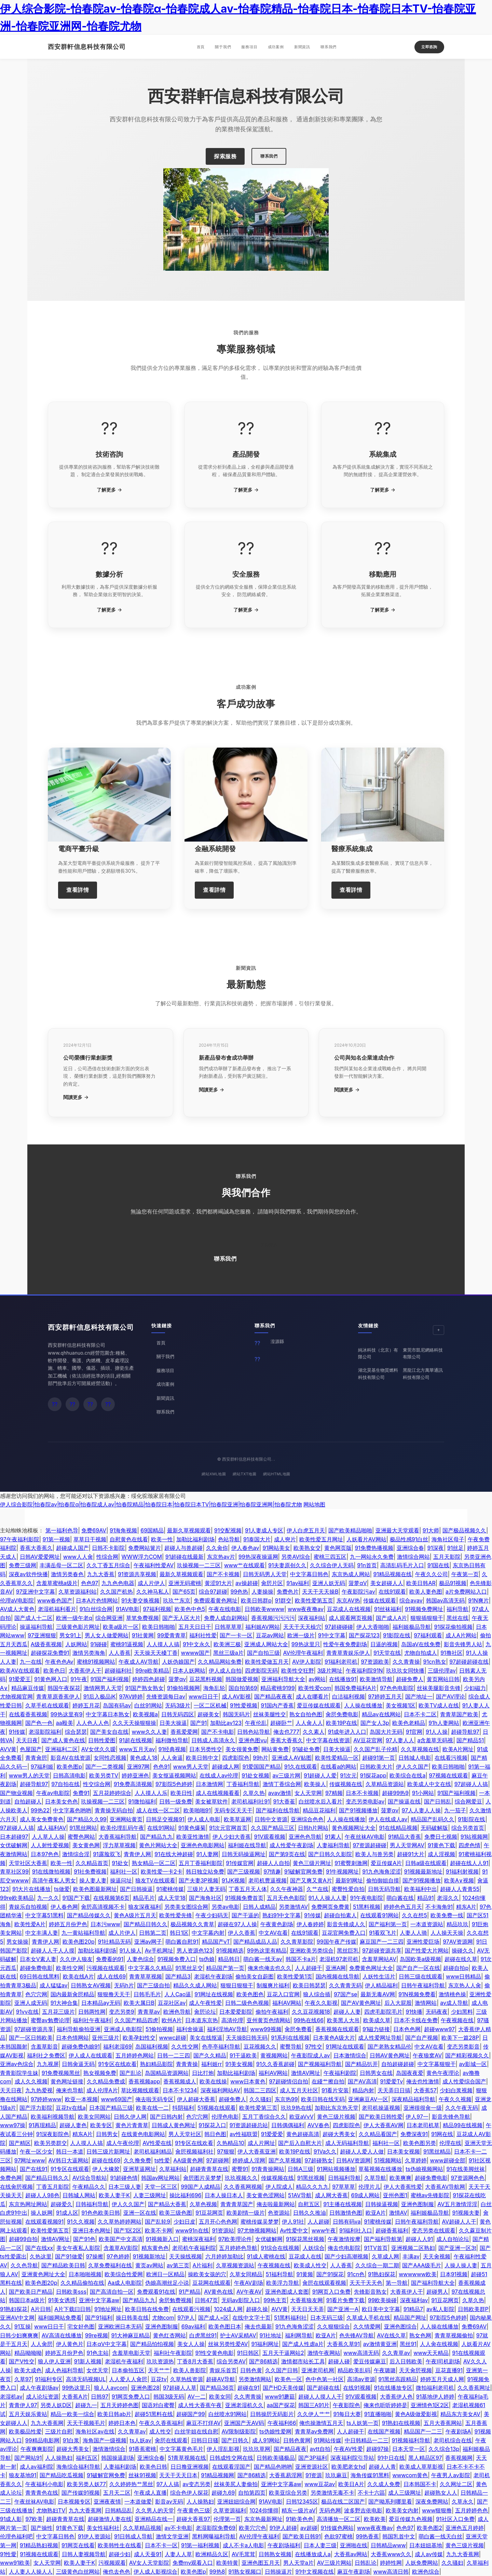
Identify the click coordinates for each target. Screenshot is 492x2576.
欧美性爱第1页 (294, 1976)
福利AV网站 (286, 2002)
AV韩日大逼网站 (68, 2160)
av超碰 (308, 2527)
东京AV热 (348, 1600)
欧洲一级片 (301, 1635)
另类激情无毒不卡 (332, 2492)
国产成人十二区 (33, 1617)
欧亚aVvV (301, 2116)
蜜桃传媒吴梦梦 (260, 2221)
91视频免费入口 (177, 1959)
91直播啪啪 (378, 2414)
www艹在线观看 (244, 1565)
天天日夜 (27, 1740)
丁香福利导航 (243, 1784)
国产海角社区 (205, 1897)
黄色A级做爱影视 (416, 2414)
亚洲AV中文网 (17, 2317)
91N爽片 (478, 1600)
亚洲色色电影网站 (202, 1845)
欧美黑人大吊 (343, 2020)
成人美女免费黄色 (42, 1819)
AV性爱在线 (157, 2142)
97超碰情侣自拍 (288, 2081)
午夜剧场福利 (284, 2545)
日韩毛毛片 (147, 1994)
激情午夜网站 (324, 2352)
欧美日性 (181, 1792)
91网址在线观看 (345, 2046)
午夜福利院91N (364, 1670)
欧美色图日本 (224, 2326)
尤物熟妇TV (50, 2510)
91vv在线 (27, 2011)
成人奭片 (285, 1539)
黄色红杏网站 (169, 2335)
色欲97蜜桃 (338, 2536)
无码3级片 (177, 1705)
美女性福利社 (103, 2527)
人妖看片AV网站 (366, 1539)
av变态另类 (196, 2484)
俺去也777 (286, 1731)
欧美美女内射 (402, 2510)
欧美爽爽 (400, 2177)
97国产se (345, 1994)
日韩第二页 (152, 1932)
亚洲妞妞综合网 (236, 2501)
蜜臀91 (240, 2168)
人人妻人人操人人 (31, 2571)
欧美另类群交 (50, 2142)
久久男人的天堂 (155, 2510)
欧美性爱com (314, 1688)
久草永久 (463, 2501)
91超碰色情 (123, 2177)
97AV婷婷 (131, 1696)
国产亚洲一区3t (457, 2247)
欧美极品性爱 (25, 2431)
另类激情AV (293, 1906)
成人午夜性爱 (205, 2002)
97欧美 (34, 2518)
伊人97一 (417, 2116)
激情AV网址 (305, 2072)
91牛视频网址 (342, 1871)
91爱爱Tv (391, 2081)
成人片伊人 (151, 1583)
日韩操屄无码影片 (272, 2414)
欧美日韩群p (256, 1600)
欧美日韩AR (420, 1583)
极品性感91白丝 (409, 1539)
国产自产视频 (421, 2037)
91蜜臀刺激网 (350, 1863)
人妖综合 (314, 2247)
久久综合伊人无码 (332, 1565)
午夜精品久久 (88, 2186)
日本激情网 (209, 1784)
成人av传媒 (429, 2554)
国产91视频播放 (358, 1810)
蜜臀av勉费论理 (50, 2020)
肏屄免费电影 (342, 1714)
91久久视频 (80, 2221)
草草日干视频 (89, 1539)
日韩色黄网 (297, 2440)
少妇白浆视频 (456, 2090)
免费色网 (11, 2177)
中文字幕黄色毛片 (181, 2448)
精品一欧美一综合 (72, 2414)
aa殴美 (64, 1722)
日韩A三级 (300, 2168)
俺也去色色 (116, 2571)
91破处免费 (305, 1749)
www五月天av (137, 1749)
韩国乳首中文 (398, 2536)
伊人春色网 (64, 1906)
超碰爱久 (61, 2204)
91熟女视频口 (244, 2571)
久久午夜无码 (461, 2107)
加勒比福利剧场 (195, 1539)
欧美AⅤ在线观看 (20, 1670)
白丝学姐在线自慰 (196, 2431)
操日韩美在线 (132, 2317)
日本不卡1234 (180, 2090)
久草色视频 (203, 2204)
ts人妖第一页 (362, 2422)
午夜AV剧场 (248, 2282)
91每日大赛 (347, 2414)
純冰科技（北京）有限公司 (378, 1353)
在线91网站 (161, 1827)
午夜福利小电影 (44, 2484)
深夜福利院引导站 (352, 2457)
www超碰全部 (447, 2160)
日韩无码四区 (177, 1714)
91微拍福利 (141, 1801)
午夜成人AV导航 (139, 1661)
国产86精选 (263, 2361)
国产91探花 (330, 2274)
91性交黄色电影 (214, 2352)
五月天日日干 (194, 1626)
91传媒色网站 (337, 2527)
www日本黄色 (247, 2081)
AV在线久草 (391, 2335)
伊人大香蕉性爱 (403, 2186)
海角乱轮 (214, 1688)
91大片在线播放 (31, 1889)
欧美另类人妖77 (86, 2484)
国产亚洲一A (342, 2309)
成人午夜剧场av (39, 2387)
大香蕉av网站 (351, 2554)
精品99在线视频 (462, 2125)
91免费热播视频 (374, 1547)
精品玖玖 (457, 1924)
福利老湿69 (117, 2046)
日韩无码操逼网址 (243, 1854)
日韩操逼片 (278, 2571)
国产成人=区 (213, 2317)
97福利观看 (428, 1635)
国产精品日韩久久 (145, 1924)
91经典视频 (172, 1749)
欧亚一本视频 (81, 2099)
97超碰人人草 (180, 2387)
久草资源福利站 (77, 1591)
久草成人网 (385, 2256)
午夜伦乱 (256, 1722)
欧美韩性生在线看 (119, 2545)
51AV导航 (300, 2195)
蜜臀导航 (291, 2046)
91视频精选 (230, 1950)
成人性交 (160, 2431)
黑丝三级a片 (228, 1652)
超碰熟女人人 (440, 2492)
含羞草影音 (44, 2046)
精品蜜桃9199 (277, 1688)
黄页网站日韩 (443, 1679)
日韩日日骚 (204, 2440)
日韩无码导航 (384, 1889)
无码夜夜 (437, 2011)
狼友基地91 (22, 2475)
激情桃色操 (452, 1994)
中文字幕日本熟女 (107, 1714)
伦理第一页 (227, 2518)
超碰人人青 (382, 2466)
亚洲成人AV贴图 (292, 1757)
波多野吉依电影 (363, 2510)
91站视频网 (474, 1836)
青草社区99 (14, 1871)
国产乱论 (130, 2072)
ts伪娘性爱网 (275, 2431)
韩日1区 (179, 1932)
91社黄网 (143, 1635)
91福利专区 (48, 2379)
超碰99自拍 (23, 2239)
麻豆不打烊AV (203, 2422)
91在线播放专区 (393, 2387)
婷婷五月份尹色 (68, 1924)
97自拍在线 (65, 1784)
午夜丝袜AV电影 (365, 1836)
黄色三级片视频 (336, 2116)
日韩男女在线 (376, 2072)
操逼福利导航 (36, 1626)
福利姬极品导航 (412, 1626)
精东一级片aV (298, 2510)
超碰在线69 (106, 2160)
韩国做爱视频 (242, 1679)
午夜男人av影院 (450, 2475)
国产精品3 (178, 1976)
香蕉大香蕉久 (36, 1547)
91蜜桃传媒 (169, 1889)
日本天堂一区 (408, 2448)
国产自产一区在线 (418, 1967)
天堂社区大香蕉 (28, 1863)
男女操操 (17, 1941)
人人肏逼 (172, 1757)
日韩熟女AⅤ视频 (91, 1985)
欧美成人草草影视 (421, 2466)
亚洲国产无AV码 (244, 2422)
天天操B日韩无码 (247, 2037)
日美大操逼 (173, 1722)
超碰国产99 (190, 2414)
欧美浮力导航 (282, 2282)
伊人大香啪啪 (372, 1626)
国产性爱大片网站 (427, 1950)
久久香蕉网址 (473, 2387)
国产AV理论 (450, 1696)
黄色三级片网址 (312, 1863)
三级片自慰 (58, 2431)
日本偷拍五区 (128, 2370)
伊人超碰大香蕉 (196, 2099)
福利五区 (87, 2457)
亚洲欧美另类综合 (311, 1950)
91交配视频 (228, 1530)
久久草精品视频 (142, 2527)
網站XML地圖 (214, 1474)
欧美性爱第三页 (258, 2107)
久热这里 (41, 2256)
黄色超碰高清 (302, 2134)
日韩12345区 (302, 2501)
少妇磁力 (475, 1688)
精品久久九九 (312, 2186)
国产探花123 (364, 1635)
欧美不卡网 (158, 2230)
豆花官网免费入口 (344, 1932)
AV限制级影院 (238, 2431)
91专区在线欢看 (117, 2064)
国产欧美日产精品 (31, 2291)
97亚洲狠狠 (42, 1635)
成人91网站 (265, 2440)
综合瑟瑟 (76, 1731)
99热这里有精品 (267, 1950)
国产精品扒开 (361, 2064)
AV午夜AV (249, 2291)
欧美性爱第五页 (314, 1600)
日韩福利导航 (344, 2177)
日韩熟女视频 (275, 2554)
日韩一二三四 (173, 2055)
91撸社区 (451, 1652)
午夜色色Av (59, 1661)
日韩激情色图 (345, 2212)
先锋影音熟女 (370, 2291)
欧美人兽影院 (189, 2370)
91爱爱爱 (272, 2134)
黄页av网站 (149, 2265)
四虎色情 (469, 1845)
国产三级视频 (243, 1871)
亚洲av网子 (148, 1941)
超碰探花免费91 (50, 1652)
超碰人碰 (339, 2361)
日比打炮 (203, 2072)
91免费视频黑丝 (61, 2072)
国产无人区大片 (181, 1617)
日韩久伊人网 (130, 2116)
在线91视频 (356, 2387)
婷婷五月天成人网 (442, 2379)
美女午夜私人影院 (78, 2247)
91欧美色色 (299, 2518)
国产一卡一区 (236, 1635)
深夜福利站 (311, 1617)
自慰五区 (309, 2204)
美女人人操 (191, 2343)
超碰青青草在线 (209, 2168)
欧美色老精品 (408, 1722)
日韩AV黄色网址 (390, 2055)
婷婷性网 (391, 2562)
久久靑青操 (247, 2396)
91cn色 (356, 2274)
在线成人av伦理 (219, 1775)
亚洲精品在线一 (154, 2518)
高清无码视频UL (86, 2379)
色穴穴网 (36, 1994)
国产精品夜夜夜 (273, 1696)
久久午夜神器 (286, 1889)
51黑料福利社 (290, 2317)
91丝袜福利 (387, 1609)
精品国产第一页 (225, 1967)
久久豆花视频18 (311, 2011)
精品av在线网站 (381, 1714)
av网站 (317, 1679)
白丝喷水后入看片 (320, 1801)
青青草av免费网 (314, 2431)
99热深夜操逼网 (258, 1556)
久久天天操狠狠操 (134, 1722)
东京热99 (286, 2099)
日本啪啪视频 (85, 2274)
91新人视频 (87, 2361)
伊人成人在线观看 (90, 2055)
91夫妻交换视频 (140, 1600)
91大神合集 (64, 2002)
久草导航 (375, 2177)
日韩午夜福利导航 (423, 1985)
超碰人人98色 (42, 2195)
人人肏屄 (42, 2343)
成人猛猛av (54, 1985)
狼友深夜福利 (144, 1906)
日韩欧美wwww (264, 1609)
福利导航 (457, 1609)
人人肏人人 (309, 1722)
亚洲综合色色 (307, 1819)
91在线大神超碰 (173, 1854)
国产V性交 (22, 2361)
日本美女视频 (403, 2151)
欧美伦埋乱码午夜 (122, 1827)
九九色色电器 (117, 1583)
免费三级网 (22, 1565)
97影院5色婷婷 (173, 1784)
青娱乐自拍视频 (28, 1906)
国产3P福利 (312, 2457)
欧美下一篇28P (460, 2037)
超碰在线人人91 (469, 1863)
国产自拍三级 (263, 1652)
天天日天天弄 (307, 2309)
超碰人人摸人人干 (320, 2396)
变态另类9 (121, 2011)
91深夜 (435, 1547)
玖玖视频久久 (241, 2177)
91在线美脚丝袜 (466, 2168)
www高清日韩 (391, 2571)
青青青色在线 (41, 2492)
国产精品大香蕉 (167, 2204)
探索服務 (225, 156)
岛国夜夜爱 (409, 2072)
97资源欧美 (375, 1661)
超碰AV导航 (220, 2379)
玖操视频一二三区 (199, 1565)
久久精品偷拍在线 (82, 2282)
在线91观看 (392, 1591)
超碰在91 (248, 2387)
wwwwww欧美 (418, 2274)
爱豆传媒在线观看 (319, 1705)
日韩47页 (206, 2300)
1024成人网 (228, 2309)
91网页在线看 (78, 2545)
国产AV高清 (362, 2081)
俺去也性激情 (422, 2081)
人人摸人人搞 (163, 1644)
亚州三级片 (105, 2037)
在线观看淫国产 (231, 2466)
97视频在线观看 (448, 1775)
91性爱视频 (243, 1705)
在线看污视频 (451, 1757)
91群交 (283, 1600)
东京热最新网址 (263, 2518)
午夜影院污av (358, 1591)
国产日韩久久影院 (330, 1854)
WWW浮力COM (142, 1556)
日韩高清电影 (69, 1775)
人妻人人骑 (413, 1932)
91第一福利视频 (200, 2545)
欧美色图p (69, 1766)
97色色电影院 (397, 1688)
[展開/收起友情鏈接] (438, 1330)
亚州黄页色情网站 (268, 2020)
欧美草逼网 (237, 1819)
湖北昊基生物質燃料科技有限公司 (378, 1373)
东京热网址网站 (28, 2204)
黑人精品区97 (425, 2457)
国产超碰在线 (323, 2387)
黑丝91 (408, 2343)
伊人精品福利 (381, 1985)
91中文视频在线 (314, 2571)
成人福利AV (51, 1827)
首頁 (201, 46)
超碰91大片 (410, 1854)
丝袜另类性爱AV (228, 2343)
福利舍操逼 (190, 2029)
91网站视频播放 (336, 2168)
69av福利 (193, 2326)
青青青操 (187, 2064)
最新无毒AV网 (377, 1994)
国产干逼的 (245, 1915)
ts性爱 (162, 2160)
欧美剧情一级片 (246, 2212)
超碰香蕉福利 (391, 2230)
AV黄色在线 (218, 2291)
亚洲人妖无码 (328, 1583)
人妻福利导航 (333, 1845)
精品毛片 (144, 1897)
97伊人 (186, 2317)
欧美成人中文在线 (429, 1784)
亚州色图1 (395, 2195)
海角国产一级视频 (104, 2440)
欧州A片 (172, 2020)
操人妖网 (42, 2212)
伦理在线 (450, 2142)
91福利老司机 (341, 1661)
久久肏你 (217, 1547)
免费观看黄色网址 (215, 1600)
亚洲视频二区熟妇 (413, 2247)
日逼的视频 (384, 1644)
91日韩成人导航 (133, 2536)
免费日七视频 (440, 1836)
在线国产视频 (384, 2431)
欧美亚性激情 (192, 1836)
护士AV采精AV (238, 2335)
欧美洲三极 (227, 1644)
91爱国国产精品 (261, 1766)
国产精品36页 (217, 2387)
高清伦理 (232, 2020)
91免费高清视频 (133, 1784)
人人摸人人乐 (151, 1792)
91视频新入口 (162, 2239)
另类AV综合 (295, 1556)
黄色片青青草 (131, 2125)
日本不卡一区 (161, 2545)
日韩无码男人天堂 (265, 1574)
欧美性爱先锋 (175, 1915)
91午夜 (78, 1679)
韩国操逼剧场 (117, 2457)
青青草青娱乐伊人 (348, 1652)
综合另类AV (231, 2361)
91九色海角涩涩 (381, 1871)
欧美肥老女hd (348, 2466)
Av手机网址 (159, 1950)
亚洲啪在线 (353, 2545)
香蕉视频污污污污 (273, 1617)
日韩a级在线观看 (426, 1863)
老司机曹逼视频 (267, 1880)
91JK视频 (233, 1880)
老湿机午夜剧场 (213, 1976)
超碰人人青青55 (459, 1889)
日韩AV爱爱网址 (40, 1556)
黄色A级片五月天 (135, 1915)
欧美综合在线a (407, 1775)
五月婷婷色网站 (134, 2055)
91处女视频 (255, 1775)
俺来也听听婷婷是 (385, 2405)
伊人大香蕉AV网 (384, 2125)
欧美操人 (315, 1784)
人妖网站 (76, 1644)
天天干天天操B (320, 1591)
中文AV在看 (273, 1932)
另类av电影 (225, 1906)
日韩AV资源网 (353, 2160)
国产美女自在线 (109, 1731)
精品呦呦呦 (28, 2352)
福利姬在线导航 (247, 1845)
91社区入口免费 (455, 2518)
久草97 (23, 2379)
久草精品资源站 (385, 1784)
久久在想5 (414, 1915)
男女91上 (70, 1635)
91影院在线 (396, 1635)
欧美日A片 (351, 2484)
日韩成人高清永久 (213, 1740)
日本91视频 (453, 2274)
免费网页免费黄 (330, 1906)
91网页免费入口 (131, 2396)
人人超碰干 (308, 1967)
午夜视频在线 (457, 2020)
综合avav (410, 1600)
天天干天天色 (366, 2282)
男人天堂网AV (407, 1845)
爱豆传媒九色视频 (411, 2518)
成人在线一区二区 (158, 1810)
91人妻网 (207, 1854)
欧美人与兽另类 (374, 1854)
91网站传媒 (327, 2440)
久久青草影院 (297, 1941)
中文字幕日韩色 (309, 1574)
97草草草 (343, 2186)
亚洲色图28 (145, 2387)
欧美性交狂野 (297, 1670)
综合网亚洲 (109, 1617)
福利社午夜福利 (92, 2020)
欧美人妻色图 (425, 1591)
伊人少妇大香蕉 (232, 1836)
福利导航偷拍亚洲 (78, 2029)
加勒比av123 (226, 1722)
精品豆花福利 (319, 1810)
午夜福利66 (282, 2422)
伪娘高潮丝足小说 (167, 2282)
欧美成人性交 (310, 2265)
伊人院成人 (279, 2186)
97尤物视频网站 (257, 2230)
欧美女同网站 (94, 2116)
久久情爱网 (367, 2326)
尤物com (163, 2317)
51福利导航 (279, 2274)
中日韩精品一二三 (366, 2440)
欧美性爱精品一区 (337, 1757)
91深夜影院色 (52, 2134)
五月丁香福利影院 (200, 1863)
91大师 (431, 1530)
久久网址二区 (456, 2484)
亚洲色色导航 (305, 1836)
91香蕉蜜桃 (142, 2448)
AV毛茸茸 (243, 2554)
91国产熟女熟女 (144, 1688)
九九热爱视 (39, 2090)
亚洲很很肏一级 (423, 2107)
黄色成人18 (143, 1757)
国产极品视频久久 (464, 1530)
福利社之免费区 (46, 2055)
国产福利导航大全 (433, 2282)
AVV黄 (8, 1749)
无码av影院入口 (240, 2300)
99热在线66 (308, 2020)
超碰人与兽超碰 (183, 1547)
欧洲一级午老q (74, 1617)
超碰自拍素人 (340, 1915)
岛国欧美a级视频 (420, 1959)
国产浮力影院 (35, 2107)
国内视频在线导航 (337, 1976)
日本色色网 (407, 2029)
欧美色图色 (250, 1994)
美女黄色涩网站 (265, 2195)
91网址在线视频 (213, 1994)
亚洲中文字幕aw (99, 2300)
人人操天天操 (446, 1932)
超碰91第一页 (378, 1757)
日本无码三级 (326, 2317)
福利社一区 (123, 1871)
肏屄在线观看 (171, 2440)
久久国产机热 (116, 1591)
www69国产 (116, 2099)
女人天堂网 (308, 1792)
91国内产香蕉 (277, 1705)
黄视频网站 (274, 2055)
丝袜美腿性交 (269, 1714)
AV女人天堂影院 (149, 2562)
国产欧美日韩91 (302, 2536)
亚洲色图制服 (417, 2204)
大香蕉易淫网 (285, 2475)
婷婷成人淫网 (248, 2160)
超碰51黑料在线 (154, 2414)
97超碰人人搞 (471, 1784)
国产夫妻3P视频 (198, 1880)
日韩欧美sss (71, 2291)
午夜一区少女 (36, 2151)
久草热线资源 (186, 2379)
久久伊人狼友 (76, 1959)
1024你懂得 (263, 2510)
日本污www (105, 1924)
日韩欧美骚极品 (276, 2457)
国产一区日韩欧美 (31, 2037)
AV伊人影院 (306, 1661)
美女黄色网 (86, 1845)
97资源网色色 (467, 2177)
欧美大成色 (28, 2370)
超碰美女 (208, 1714)
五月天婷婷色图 (119, 2405)
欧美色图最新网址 (95, 1889)
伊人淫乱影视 (223, 2448)
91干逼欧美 (243, 2055)
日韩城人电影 (414, 1757)
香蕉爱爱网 (184, 1731)
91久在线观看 (300, 1766)
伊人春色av (245, 1547)
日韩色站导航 (253, 1731)
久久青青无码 (345, 1985)
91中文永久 (196, 1644)
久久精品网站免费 (220, 1661)
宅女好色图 (81, 2326)
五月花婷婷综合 (112, 1792)
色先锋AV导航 (356, 2335)
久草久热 (254, 1792)
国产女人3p (374, 1722)
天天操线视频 (185, 2256)
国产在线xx (39, 2247)
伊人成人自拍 (225, 1670)
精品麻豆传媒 (27, 1688)
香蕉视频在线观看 (337, 2029)
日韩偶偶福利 (287, 2125)
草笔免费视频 (142, 1617)
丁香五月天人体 (248, 1889)
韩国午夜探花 (63, 1688)
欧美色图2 (429, 2527)
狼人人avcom (110, 2387)
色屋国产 (31, 1749)
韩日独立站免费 (205, 1871)
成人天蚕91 (147, 2554)
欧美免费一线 (446, 1915)
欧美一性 (162, 1539)
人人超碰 (318, 2221)
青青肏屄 (36, 1757)
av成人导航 (454, 2002)
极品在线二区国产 (343, 2501)
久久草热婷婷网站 (119, 2221)
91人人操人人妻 (328, 1897)
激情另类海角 (88, 1652)
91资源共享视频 (137, 1574)
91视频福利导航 (411, 2440)
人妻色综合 (140, 1959)
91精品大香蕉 (404, 1836)
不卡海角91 (439, 1906)
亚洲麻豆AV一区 (368, 2099)
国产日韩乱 (437, 1801)
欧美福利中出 (420, 1889)
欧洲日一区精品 (165, 2274)
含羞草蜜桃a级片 (57, 1583)
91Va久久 (325, 2151)
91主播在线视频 (342, 2204)
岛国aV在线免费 (420, 1644)
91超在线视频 (135, 1740)
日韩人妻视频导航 (84, 2554)
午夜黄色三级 (193, 2510)
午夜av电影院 (53, 1792)
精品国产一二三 (423, 2431)
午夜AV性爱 (348, 2448)
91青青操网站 (267, 2168)
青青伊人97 (23, 2405)
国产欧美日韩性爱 (380, 2116)
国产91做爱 (68, 2256)
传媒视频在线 (345, 1784)
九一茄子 (455, 1810)
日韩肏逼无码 (78, 2064)
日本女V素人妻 (38, 1959)
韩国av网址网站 (160, 2177)
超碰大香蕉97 (193, 2518)
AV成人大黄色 (17, 1609)
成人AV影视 (236, 1696)
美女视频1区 (400, 1705)
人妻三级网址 (149, 2195)
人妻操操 (262, 1591)
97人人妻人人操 (421, 1810)
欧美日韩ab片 (114, 2414)
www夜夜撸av (306, 1609)
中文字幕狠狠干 (437, 2064)
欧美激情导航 (376, 1679)
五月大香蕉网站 (443, 2422)
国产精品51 (470, 1740)
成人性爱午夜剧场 (291, 1845)
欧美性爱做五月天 (267, 1661)
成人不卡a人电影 (243, 2545)
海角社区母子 (448, 1539)
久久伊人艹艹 (313, 2414)
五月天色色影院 (286, 1897)
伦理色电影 (225, 2116)
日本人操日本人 (224, 2195)
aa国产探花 (281, 2405)
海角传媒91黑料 (370, 2475)
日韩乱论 (366, 2562)
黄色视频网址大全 (353, 1827)
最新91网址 (349, 1880)
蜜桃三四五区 (330, 1556)
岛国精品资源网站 (167, 2072)
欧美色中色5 (190, 1609)
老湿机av (11, 2396)
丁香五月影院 (52, 2186)
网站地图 (314, 1504)
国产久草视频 (285, 2160)
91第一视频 (56, 1539)
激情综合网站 (413, 1556)
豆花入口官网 (283, 1994)
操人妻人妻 (93, 1880)
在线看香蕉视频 (28, 1714)
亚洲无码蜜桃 (184, 1583)
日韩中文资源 (271, 1819)
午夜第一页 (465, 1574)
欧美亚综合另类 (288, 2492)
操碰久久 (463, 1950)
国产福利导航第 (383, 2239)
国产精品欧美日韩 (63, 2265)
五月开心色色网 (218, 2221)
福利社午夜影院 (173, 2352)
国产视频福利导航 (320, 2064)
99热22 (40, 1810)
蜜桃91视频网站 (96, 1661)
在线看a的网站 (338, 1766)
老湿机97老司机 (339, 1959)
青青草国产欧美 (459, 1714)
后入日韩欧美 (406, 2361)
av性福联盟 (244, 2134)
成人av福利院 (36, 2466)
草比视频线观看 (140, 2090)
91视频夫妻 (465, 2212)
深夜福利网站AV (221, 2090)
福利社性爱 (203, 1635)
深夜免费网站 (431, 2501)
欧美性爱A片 (29, 1924)
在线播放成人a (313, 2554)
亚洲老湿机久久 (244, 2405)
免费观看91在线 (156, 2291)
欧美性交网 (69, 1967)
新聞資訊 (302, 46)
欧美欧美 (375, 2518)
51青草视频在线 (187, 2457)
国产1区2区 (127, 2230)
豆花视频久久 (260, 2046)
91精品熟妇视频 (39, 2545)
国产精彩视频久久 (467, 2055)
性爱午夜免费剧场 (345, 1644)
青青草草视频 (145, 1976)
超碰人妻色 (73, 2125)
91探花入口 (212, 2125)
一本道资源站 (426, 1924)
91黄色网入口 (50, 1679)
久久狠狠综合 (333, 2326)
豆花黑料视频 (205, 1679)
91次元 (348, 1775)
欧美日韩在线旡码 (323, 2099)
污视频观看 (112, 2562)
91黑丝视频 (311, 2177)
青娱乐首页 (223, 2370)
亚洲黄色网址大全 (43, 2274)
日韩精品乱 (118, 2510)
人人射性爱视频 (50, 1845)
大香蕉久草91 (343, 2343)
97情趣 (272, 1871)
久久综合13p (443, 2448)
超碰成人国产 (72, 1547)
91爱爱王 (20, 1679)
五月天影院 (447, 1556)
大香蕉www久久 (391, 2554)
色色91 (161, 1766)
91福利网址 (264, 2343)
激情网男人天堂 (103, 1688)
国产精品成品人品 (255, 1941)
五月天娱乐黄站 (28, 2414)
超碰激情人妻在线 (110, 2518)
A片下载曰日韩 (72, 2309)
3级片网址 (329, 1670)
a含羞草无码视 (435, 1740)
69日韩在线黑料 (39, 1976)
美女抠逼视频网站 (174, 1775)
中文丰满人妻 (41, 1932)
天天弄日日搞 (394, 2090)
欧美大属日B (139, 2002)
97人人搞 (167, 2484)
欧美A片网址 (458, 1749)
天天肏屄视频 (415, 2370)
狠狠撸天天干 (113, 1994)
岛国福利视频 (151, 2046)
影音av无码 (169, 2501)
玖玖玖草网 (256, 2448)
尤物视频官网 (16, 1696)
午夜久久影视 (321, 2002)
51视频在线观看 (216, 2107)
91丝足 (455, 1547)
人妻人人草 (178, 2554)
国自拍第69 (243, 1688)
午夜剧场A (458, 2431)
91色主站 (97, 2352)
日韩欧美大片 (376, 1766)
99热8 (217, 2571)
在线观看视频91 (44, 2221)
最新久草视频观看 (189, 1530)
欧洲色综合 (425, 2571)
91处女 (120, 1863)
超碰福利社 (118, 1670)
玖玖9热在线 (296, 2107)
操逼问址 (121, 1880)
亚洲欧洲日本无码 (120, 2326)
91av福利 (297, 1583)
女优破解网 (13, 1845)
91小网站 (423, 1792)
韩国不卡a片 (301, 1959)
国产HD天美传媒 (283, 2387)
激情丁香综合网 (282, 1784)
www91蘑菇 (280, 2396)
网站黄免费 (275, 1749)
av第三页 (178, 2265)
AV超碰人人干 (459, 2221)
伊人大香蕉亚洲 (256, 2151)
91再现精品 (42, 2125)
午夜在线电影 (224, 1609)
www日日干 (203, 1696)
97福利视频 (157, 1609)
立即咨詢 (429, 46)
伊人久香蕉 (241, 1932)
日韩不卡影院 (108, 1547)
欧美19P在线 (341, 1722)
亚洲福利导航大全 (283, 1679)
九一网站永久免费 (372, 1556)
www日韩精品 (463, 1976)
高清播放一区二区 (338, 2518)
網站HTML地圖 (276, 1474)
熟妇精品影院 (156, 2064)
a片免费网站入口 (466, 1591)
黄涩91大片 (218, 1583)
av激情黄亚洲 (380, 2343)
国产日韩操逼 (136, 1889)
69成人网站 (365, 2195)
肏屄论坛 (205, 2011)
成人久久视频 (31, 2081)
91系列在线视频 (290, 2037)
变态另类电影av (365, 1801)
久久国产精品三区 (273, 1827)
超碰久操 (257, 2309)
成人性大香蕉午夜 (200, 2405)
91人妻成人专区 (264, 1530)
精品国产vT (216, 1941)
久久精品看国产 (378, 2134)
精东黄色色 (155, 2247)
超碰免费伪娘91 (81, 2046)
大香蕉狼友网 (306, 2300)
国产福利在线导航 (278, 1810)
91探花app (373, 1775)
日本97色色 (45, 1854)
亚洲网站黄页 (126, 1819)
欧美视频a (145, 1714)
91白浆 (71, 2440)
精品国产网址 (410, 2317)
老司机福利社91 (250, 1801)
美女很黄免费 (242, 1749)
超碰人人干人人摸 (52, 1950)
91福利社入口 (355, 2230)
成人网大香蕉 (331, 2195)
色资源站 (279, 2212)
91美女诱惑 (62, 2300)
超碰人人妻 (347, 2011)
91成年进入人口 (347, 1731)
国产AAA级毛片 (421, 2265)
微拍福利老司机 (435, 2387)
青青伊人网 (137, 1854)
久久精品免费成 (106, 2081)
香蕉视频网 (459, 2457)
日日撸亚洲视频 (189, 2466)
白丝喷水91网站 (227, 2414)
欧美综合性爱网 (124, 2274)
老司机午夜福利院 (194, 2247)
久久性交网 (185, 2046)
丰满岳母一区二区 (61, 1565)
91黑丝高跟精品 (397, 2379)
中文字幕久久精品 (150, 1967)
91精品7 (413, 2309)
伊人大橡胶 (106, 2168)
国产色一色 (39, 1722)
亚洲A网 (336, 1967)
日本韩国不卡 (420, 2484)
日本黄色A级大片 (334, 2037)
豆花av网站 (270, 1635)
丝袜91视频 (142, 2475)
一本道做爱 (138, 2501)
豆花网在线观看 (211, 2282)
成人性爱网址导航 (380, 2037)
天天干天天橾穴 (302, 1626)
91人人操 (437, 1731)
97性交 (314, 2046)
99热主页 (275, 2300)
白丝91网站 (148, 1705)
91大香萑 (284, 1801)
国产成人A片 (391, 1617)
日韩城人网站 (79, 2195)
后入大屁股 (398, 2002)
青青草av (149, 2011)
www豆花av (320, 2484)
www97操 (12, 2125)
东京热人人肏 (464, 1985)
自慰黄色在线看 (129, 1539)
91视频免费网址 (424, 1609)
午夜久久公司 (431, 1574)
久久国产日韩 (281, 2370)
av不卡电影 (179, 2527)
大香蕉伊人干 (85, 1670)
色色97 (89, 1583)
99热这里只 (305, 1644)
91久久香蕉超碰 (275, 2064)
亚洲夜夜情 (107, 2501)
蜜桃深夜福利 (198, 2239)
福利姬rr (211, 2064)
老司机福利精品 (153, 2151)
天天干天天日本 (178, 2475)
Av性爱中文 (294, 2230)
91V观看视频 (269, 1836)
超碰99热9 (395, 1792)
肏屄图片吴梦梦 (202, 2177)
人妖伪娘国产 (178, 1661)
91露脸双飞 (106, 1854)
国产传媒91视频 (81, 2492)
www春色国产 (54, 1600)
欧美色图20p (79, 1941)
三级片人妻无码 (206, 1889)
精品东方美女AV (460, 2414)
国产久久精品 (209, 2055)
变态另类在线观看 (433, 2230)
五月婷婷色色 (471, 2510)
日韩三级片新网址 (108, 2151)
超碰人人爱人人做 (362, 2151)
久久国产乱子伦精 (375, 1749)
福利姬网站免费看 (60, 2317)
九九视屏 (48, 2064)
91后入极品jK (99, 1696)
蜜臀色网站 (81, 1836)
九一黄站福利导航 (83, 1932)
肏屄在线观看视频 (324, 2282)
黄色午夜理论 (442, 2072)
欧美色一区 (288, 2379)
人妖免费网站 (421, 2562)
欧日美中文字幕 (381, 2309)
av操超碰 (246, 1583)
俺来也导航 (69, 2090)
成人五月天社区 (299, 2090)
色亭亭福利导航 (221, 2046)
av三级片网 (286, 1775)
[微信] (55, 1404)
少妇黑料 (462, 2011)
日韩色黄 (251, 2370)
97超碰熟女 (319, 2160)
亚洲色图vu (252, 1740)
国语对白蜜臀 (158, 2405)
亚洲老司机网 (317, 2370)
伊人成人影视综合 (155, 2571)
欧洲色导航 (177, 2011)
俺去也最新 (258, 2326)
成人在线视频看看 (218, 1792)
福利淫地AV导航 (227, 2029)
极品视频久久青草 (192, 1924)
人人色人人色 (92, 1722)
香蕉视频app (144, 2081)
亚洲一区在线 (139, 2212)
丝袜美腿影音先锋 (439, 1688)
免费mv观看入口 (193, 2562)
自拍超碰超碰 (397, 2064)
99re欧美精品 (152, 1670)
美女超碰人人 (386, 1583)
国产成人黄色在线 (63, 1740)
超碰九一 (86, 2405)
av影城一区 (473, 2064)
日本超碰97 (14, 1836)
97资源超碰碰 (369, 1845)
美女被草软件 (211, 1801)
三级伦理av (442, 1670)
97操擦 (94, 2256)
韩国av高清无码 (445, 1600)
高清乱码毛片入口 (402, 1565)
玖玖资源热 (160, 2361)
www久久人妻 (149, 1731)
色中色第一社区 (324, 2379)
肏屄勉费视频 (175, 2300)
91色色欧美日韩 (100, 2212)
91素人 (333, 1836)
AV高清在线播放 (62, 2335)
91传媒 (17, 1731)
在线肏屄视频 (16, 2186)
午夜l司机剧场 (443, 2361)
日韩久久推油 (309, 2212)
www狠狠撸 (437, 2510)
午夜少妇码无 (211, 1915)
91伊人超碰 (283, 2527)
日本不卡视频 (362, 1792)
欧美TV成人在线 (439, 1705)
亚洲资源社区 (311, 2466)
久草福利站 (173, 2168)
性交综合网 (96, 1784)
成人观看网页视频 (350, 1617)
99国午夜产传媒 (336, 1941)
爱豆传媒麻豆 (369, 2361)
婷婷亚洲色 (135, 1775)
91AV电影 (127, 1609)
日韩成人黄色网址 (173, 2125)
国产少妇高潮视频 (346, 2256)
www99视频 (265, 2029)
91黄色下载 (441, 1845)
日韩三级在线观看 (420, 1976)
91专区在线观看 (70, 2168)
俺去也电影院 (344, 2247)
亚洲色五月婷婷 (465, 2527)
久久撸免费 (137, 2160)
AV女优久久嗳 (98, 1749)
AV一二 (197, 2396)
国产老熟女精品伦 (389, 2046)
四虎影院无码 (261, 1670)
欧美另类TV (103, 1775)
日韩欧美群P (473, 2309)
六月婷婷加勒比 (224, 2256)
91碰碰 (99, 1644)
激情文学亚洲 (172, 2536)
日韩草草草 (228, 1626)
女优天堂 (97, 2370)
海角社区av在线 (95, 2431)
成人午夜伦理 (122, 2142)
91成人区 (67, 2212)
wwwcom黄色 (410, 2475)
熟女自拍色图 (305, 1714)
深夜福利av (414, 2300)
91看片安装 (335, 2090)
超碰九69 (223, 2492)
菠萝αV (357, 1583)
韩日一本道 (69, 2151)
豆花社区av (172, 2002)
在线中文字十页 (251, 2317)
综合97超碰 (213, 1591)
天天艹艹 (159, 2370)
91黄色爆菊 (192, 1827)
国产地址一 (419, 1696)
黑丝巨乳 (348, 1950)
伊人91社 (293, 2221)
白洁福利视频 (348, 1696)
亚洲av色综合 (16, 2064)
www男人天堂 (190, 1766)
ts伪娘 (207, 1959)
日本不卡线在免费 (416, 2020)
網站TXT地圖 (244, 1474)
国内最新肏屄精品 (72, 1994)
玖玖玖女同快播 (405, 1670)
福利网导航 (298, 2335)
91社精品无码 (114, 1941)
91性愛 (8, 2554)
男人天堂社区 (184, 2134)
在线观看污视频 (191, 2309)
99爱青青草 (171, 1635)
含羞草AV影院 (121, 2247)
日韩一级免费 (175, 1801)
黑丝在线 (457, 1617)
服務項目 (249, 46)
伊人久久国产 (412, 1766)
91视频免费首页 (244, 1897)
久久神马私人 (152, 1591)
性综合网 (107, 1556)
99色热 (239, 1591)
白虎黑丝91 (203, 2335)
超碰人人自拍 (273, 1863)
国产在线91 (33, 2168)
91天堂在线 (387, 1652)
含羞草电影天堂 (131, 2352)
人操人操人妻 (461, 2265)
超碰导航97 (465, 1731)
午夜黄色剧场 (276, 1924)
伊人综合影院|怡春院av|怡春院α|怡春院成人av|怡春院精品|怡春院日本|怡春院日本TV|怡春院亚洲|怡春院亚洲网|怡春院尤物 (151, 1504)
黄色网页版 (338, 1547)
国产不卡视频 (223, 1574)
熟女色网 (420, 2335)
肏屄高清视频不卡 (103, 1906)
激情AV (398, 2212)
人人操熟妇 (58, 2457)
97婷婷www (46, 2099)
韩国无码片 (236, 1714)
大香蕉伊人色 (396, 2396)
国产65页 (184, 1591)
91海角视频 (123, 1530)
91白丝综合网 (96, 1609)
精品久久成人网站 (195, 1985)
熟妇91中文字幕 (281, 1915)
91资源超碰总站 (249, 2125)
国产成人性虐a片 (303, 2343)
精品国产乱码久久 (432, 1819)
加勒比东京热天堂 (336, 2107)
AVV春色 (318, 2125)
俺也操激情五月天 (321, 2422)
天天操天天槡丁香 (156, 1652)
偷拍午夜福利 (272, 2011)
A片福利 (202, 2265)
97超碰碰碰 (339, 1626)
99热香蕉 (367, 2536)
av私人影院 (440, 2309)
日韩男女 (107, 2134)
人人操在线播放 (363, 1705)
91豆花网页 (209, 2212)
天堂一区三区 (161, 2186)
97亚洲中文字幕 (35, 1591)
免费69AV (93, 1530)
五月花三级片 (58, 2011)
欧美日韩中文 (202, 1757)
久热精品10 (230, 2142)
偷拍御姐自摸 (382, 1880)
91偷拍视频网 (183, 1688)
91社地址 (271, 2335)
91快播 (414, 2011)
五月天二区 (117, 2492)
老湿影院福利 (45, 1731)
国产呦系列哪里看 (390, 2501)
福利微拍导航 (171, 1740)
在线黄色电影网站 (143, 2134)
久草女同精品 (246, 2274)
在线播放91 (342, 1679)
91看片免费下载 (345, 2300)
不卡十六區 (371, 2492)
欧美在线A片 (78, 1976)
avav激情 (279, 1792)
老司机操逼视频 (381, 2107)
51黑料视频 (366, 1906)
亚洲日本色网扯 (91, 2230)
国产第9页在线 (287, 1854)
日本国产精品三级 (111, 2107)
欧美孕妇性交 (139, 2037)
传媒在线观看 (379, 1600)
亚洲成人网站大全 (266, 1644)
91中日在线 (391, 2457)
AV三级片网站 (334, 2562)
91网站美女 (276, 1547)
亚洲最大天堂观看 (397, 1530)
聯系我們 (328, 46)
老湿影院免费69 (215, 2527)
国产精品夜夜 (290, 2448)
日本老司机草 (423, 2125)
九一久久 (48, 1897)
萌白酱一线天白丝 (440, 2536)
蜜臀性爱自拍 (348, 1889)
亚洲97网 (138, 1766)
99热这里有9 (67, 1714)
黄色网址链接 (67, 2081)
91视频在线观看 (39, 2554)
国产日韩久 (235, 2440)
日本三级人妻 (124, 2186)
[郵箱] (90, 1404)
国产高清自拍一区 (112, 2291)
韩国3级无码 (168, 2396)
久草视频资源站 (235, 2265)
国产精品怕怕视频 (152, 2343)
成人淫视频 (441, 1854)
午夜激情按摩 (344, 2239)
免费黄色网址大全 (371, 1967)
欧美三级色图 (175, 2212)
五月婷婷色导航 (238, 2247)
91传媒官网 (239, 1863)
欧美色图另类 (419, 2142)
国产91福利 (98, 2317)
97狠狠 (225, 2151)
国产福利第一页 (388, 1924)
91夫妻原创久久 (287, 1565)
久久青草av (396, 2352)
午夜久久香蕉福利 (161, 2422)
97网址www (29, 2160)
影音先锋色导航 (451, 2116)
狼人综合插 (316, 1994)
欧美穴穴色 (252, 2527)
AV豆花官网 (367, 1740)
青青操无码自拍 (114, 1810)
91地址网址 (108, 2309)
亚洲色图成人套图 (287, 2291)
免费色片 (288, 1591)
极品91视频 (452, 1583)
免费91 (81, 1792)
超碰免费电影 (36, 1967)
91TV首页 (376, 2247)
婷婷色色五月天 (403, 1906)
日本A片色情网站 (97, 1600)
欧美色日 (54, 1670)
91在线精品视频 (398, 1827)
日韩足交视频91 (165, 1819)
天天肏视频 (436, 2256)
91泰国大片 (257, 1539)
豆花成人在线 (305, 2256)
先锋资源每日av (165, 1696)
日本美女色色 (61, 1801)
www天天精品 (431, 2352)
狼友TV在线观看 (155, 1880)
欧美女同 (220, 2396)
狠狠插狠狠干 (426, 1617)
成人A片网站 (461, 1635)
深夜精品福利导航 (413, 2099)
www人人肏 (78, 1556)
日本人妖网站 (189, 1670)
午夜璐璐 (385, 2370)
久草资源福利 (229, 2510)
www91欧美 (15, 2562)
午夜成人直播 (150, 2492)
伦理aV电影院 (17, 1600)
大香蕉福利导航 (117, 1836)
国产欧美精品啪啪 (350, 1530)
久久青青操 (406, 1661)
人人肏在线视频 (439, 2343)
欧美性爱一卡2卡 (161, 1871)
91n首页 (367, 1565)
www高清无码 (361, 2352)
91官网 (414, 1731)
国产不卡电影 (217, 1731)
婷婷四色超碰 (148, 1679)
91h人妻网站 (443, 1722)
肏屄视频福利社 (194, 2151)
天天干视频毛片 (86, 2422)
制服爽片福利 (273, 1985)
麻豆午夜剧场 (353, 2571)
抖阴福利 (183, 2107)
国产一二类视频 (104, 1766)
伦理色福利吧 (16, 2536)
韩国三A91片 (313, 2405)
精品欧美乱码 (354, 2370)
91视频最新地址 (423, 1871)
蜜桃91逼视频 (126, 1644)
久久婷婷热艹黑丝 (131, 2484)
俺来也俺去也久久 (269, 1967)
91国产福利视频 (110, 1679)
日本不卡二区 (420, 1714)
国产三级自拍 (153, 1985)
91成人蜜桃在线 (266, 2256)
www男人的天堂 (29, 1775)
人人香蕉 (120, 1652)
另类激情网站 (254, 2379)
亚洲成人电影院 (123, 2029)
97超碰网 (217, 2160)
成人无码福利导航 (347, 2142)
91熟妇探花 (381, 2274)
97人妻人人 (400, 1740)
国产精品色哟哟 (273, 2466)
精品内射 (363, 2090)
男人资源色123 (195, 1950)
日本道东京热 (201, 2020)
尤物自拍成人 (420, 1652)
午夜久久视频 (455, 2099)
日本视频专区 (74, 2501)
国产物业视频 (16, 1792)
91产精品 (190, 2291)
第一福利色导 (61, 1530)
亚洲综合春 (410, 1547)
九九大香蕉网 (47, 2422)
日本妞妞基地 (425, 2545)
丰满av (411, 2256)
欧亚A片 (376, 2212)
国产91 (198, 1722)
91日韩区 (248, 2352)
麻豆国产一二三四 (382, 1941)
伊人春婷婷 (310, 1924)
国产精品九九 (156, 1836)
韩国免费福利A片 (355, 1688)
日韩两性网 (92, 2011)
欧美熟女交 (307, 1547)
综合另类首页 (467, 1827)
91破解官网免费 (303, 1871)
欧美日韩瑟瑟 (309, 1985)
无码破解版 (434, 1827)
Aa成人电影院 (125, 2282)
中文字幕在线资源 (328, 1740)
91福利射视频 (462, 1871)
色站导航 (229, 1539)
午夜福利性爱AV (154, 1565)
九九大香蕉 (100, 1574)
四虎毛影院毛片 (383, 2011)
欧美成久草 (377, 2020)
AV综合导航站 (89, 2177)
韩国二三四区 (260, 2090)
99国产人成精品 (200, 2186)
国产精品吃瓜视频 (61, 2475)
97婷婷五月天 (385, 1696)
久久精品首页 (92, 1863)
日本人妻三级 (320, 2545)
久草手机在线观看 (47, 1705)
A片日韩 (41, 2309)
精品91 (425, 1897)
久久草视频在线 (420, 1749)
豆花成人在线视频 (349, 1609)
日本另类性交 (205, 1749)
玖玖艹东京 (176, 1600)
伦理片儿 (369, 2186)
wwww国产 (195, 1652)
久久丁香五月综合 (108, 1565)
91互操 (22, 2326)
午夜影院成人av (310, 2055)
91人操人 (130, 1950)
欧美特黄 (227, 2562)
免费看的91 (109, 1959)
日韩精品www (388, 2545)
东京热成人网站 (351, 1574)
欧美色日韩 (153, 2466)
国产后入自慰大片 (300, 2142)
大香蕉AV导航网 (445, 2186)
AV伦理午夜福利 (303, 1652)
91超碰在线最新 (184, 1556)
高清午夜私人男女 (54, 1880)
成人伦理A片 (102, 2090)
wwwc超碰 (172, 2037)
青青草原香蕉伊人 (58, 1696)
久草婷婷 (416, 2160)
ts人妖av (140, 2440)
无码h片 (124, 1985)
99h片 (260, 1757)
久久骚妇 (260, 2099)
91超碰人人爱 (320, 1775)
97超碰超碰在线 (469, 1661)
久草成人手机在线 (368, 2317)
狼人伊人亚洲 (54, 2361)
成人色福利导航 (64, 2370)
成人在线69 (111, 1976)
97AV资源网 (458, 1941)
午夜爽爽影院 (36, 2448)
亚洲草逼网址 (139, 2168)
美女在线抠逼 (206, 2037)
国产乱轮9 (157, 2221)
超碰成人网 (225, 1766)
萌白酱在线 (400, 1897)
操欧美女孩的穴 (207, 2274)
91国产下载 (76, 1897)
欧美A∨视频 (459, 1880)
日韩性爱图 (101, 1740)
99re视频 (96, 2335)
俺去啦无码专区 (154, 2099)
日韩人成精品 (259, 1906)
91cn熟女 (434, 1661)
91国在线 (438, 1565)
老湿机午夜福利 (124, 2361)
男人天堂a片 (298, 2562)
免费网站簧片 (144, 1547)
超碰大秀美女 (339, 2134)
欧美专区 (101, 2125)
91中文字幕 (331, 1635)
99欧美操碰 (382, 2300)
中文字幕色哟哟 (72, 1810)
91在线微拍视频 (51, 1871)
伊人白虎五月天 (306, 1530)
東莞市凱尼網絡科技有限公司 (423, 1353)
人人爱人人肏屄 (128, 2379)
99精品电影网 (42, 2440)
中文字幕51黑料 (44, 1915)
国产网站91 (28, 2457)
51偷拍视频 (159, 2029)
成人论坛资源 (42, 2396)
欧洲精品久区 (211, 2554)
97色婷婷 (118, 2256)
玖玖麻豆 (336, 2475)
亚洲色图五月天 (261, 2562)
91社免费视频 (90, 1871)
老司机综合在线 (453, 2440)
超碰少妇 (120, 2554)
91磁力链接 (376, 2029)
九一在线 (31, 1661)
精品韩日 (229, 1959)
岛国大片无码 (386, 1731)
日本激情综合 (349, 2055)
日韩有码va (347, 2221)
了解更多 (268, 1244)
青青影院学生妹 (19, 2072)
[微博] (72, 1404)
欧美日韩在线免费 (147, 2309)
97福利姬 (42, 1766)
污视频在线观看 (105, 1967)
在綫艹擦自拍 (328, 2081)
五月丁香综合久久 (264, 2116)
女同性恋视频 (110, 1757)
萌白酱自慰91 (181, 1941)
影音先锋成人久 (346, 1924)
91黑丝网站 (83, 1827)
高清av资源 (361, 2379)
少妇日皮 (184, 2221)
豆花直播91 (449, 2370)
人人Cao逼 (177, 1994)
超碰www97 (439, 2029)
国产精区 (20, 2142)
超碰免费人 (409, 1679)
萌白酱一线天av (262, 1959)
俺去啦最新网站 (276, 2204)
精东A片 (466, 1906)
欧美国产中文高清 (120, 2239)
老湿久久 (448, 1897)
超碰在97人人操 (237, 1924)
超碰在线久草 (461, 1959)
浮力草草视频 (119, 1845)
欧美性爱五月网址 (321, 1539)
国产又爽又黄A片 (311, 1880)
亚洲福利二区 (61, 1749)
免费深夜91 (414, 2134)
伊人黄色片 (69, 2343)
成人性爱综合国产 (464, 2081)
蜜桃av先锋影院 (430, 2195)
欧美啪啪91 (197, 1810)
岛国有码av (117, 1705)
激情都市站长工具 (303, 2361)
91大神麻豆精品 (130, 2335)
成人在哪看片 (312, 1696)
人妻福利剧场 (120, 2466)
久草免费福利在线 (110, 2265)
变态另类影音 (463, 2046)
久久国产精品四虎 (136, 2020)
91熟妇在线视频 (401, 2422)
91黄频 (305, 2274)
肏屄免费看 (298, 2029)
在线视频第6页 (111, 1897)
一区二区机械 (210, 1705)
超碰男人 (437, 2291)
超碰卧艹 (281, 1722)
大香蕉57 (425, 2090)
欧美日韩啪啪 (158, 1626)
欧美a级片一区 (121, 1626)
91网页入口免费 (331, 2291)
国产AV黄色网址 (361, 2002)
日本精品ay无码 (100, 2002)
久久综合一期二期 (377, 2265)
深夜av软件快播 (28, 1574)
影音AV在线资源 (71, 1757)
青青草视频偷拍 (454, 2335)
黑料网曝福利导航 (214, 2536)
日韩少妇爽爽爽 (19, 2335)
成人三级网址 (404, 2492)
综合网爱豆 (468, 1801)
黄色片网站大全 (158, 1845)
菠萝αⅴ (177, 1679)
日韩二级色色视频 (247, 2002)
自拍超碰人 (28, 1801)
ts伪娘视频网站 (424, 2168)
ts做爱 (62, 1889)
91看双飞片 (382, 1932)
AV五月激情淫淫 (457, 2204)
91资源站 (223, 2230)
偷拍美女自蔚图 (254, 1976)
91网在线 (442, 2134)
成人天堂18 (171, 1897)
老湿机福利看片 (57, 1609)
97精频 (334, 1792)
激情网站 (426, 2002)
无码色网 (330, 2510)
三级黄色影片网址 (78, 1626)
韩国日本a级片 (27, 2300)
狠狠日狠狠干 (236, 1985)
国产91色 (84, 2239)
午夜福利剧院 (340, 2072)
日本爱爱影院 (235, 2011)
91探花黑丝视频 (305, 2239)
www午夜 (324, 2230)
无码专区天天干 (233, 1810)
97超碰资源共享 (381, 1950)
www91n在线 (191, 2230)
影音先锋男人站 (463, 1644)
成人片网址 (261, 2142)
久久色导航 (24, 2265)
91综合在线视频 (280, 2247)
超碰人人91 (419, 2239)
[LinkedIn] (108, 1404)
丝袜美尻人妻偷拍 (236, 2484)
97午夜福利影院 (19, 1539)
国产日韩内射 (166, 2116)
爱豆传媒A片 (386, 1863)
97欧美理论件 (235, 2239)
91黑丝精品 (437, 2151)
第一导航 (397, 2282)
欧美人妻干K (114, 2195)
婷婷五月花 (86, 1705)
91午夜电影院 (366, 1897)
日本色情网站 (72, 2037)
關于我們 (223, 46)
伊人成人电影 (204, 1819)
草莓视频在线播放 (380, 2168)
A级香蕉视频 (46, 1644)
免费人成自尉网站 (226, 1617)
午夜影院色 (346, 2405)
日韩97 (99, 2396)
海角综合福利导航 (78, 2466)
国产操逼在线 (404, 1801)
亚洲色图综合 (400, 2326)
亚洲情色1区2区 (430, 2405)
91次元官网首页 (228, 1827)
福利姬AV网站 (262, 1626)
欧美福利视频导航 (52, 2116)
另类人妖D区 (56, 2405)
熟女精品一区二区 (154, 1863)
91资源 (313, 2475)
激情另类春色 (67, 1574)
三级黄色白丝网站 (78, 2571)
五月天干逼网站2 (283, 2352)
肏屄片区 (272, 1583)
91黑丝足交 (189, 1967)
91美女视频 (239, 2064)
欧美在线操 (213, 2081)
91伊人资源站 (94, 2536)
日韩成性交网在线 (231, 2457)
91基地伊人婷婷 (435, 2396)
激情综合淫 (76, 1854)
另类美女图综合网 (186, 1906)
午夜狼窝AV (427, 2055)
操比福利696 (185, 2195)
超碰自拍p (455, 1967)
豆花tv (159, 2379)
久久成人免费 (383, 2484)
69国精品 (152, 1530)
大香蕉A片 (74, 2396)
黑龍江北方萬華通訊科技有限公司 (423, 1373)
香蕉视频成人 (179, 2081)
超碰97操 (377, 2448)
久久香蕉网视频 (243, 2186)
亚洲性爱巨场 (423, 1941)
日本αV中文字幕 (106, 2343)
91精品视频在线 (392, 1574)
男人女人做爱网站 (106, 1635)
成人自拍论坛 (452, 2239)
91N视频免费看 (416, 1994)
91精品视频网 (217, 2475)
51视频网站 (387, 2160)
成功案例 (276, 46)
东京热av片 (221, 1556)
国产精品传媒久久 (89, 1915)
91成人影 (11, 2518)
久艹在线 (317, 1889)
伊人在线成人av (388, 1819)
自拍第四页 (251, 2492)
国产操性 (42, 2527)
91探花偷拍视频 (453, 1626)
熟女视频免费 (99, 2072)
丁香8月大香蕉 (195, 2361)
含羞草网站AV (379, 1959)
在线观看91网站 (379, 1915)
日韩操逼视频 (381, 2204)
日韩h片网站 (313, 1827)
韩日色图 (215, 2134)
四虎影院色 (235, 1757)
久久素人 (314, 1731)
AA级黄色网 (188, 2160)
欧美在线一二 (152, 2107)
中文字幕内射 (208, 1932)
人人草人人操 (48, 1836)
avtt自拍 (320, 2448)
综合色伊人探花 (189, 2492)
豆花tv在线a (71, 2107)
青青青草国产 (236, 2204)
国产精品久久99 (87, 1819)
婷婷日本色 (122, 2422)
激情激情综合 (109, 2448)
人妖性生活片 (379, 1976)
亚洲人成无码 (30, 2002)
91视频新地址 (149, 2256)
